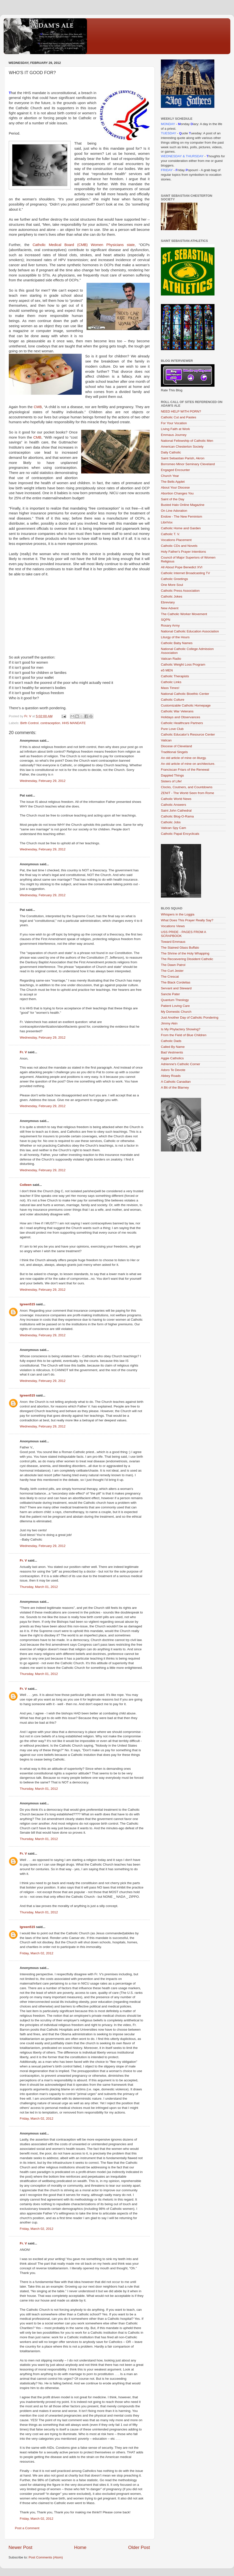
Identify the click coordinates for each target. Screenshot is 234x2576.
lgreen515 (27, 1304)
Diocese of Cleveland (176, 746)
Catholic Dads (171, 1041)
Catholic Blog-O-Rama (177, 816)
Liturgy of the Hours (175, 637)
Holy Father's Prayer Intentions (183, 551)
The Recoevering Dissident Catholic (187, 959)
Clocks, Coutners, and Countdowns (187, 787)
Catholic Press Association (180, 590)
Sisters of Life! (171, 781)
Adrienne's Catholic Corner (180, 1064)
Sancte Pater (170, 994)
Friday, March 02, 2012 (36, 1953)
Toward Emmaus (173, 942)
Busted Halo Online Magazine (183, 505)
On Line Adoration (174, 510)
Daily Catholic (171, 452)
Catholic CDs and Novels (179, 546)
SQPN (165, 619)
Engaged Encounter (175, 470)
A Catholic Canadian (176, 1081)
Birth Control (29, 723)
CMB (38, 407)
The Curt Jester (172, 971)
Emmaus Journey (173, 435)
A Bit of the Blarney (175, 1087)
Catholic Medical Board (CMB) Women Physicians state (84, 245)
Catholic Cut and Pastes (178, 417)
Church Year (170, 476)
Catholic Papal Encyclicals (180, 834)
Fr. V (23, 1052)
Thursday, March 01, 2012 (39, 1587)
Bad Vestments (172, 1052)
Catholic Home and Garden (181, 528)
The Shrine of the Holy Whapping (185, 953)
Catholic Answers (173, 804)
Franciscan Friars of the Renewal (185, 769)
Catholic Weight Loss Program (183, 664)
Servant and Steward (176, 988)
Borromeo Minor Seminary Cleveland (188, 464)
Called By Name (173, 1047)
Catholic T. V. (170, 534)
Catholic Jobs (171, 822)
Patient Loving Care (175, 1006)
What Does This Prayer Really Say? (187, 920)
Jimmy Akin (169, 1023)
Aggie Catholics (172, 1058)
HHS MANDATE (74, 723)
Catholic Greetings (174, 579)
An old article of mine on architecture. (188, 764)
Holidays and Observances (180, 717)
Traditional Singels (174, 752)
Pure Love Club (172, 729)
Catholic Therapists (175, 676)
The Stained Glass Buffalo (180, 947)
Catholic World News (176, 799)
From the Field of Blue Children (183, 1035)
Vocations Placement (176, 540)
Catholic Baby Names (177, 643)
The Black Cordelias (175, 982)
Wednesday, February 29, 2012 (43, 781)
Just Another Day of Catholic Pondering (189, 1017)
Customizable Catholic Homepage (186, 705)
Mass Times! (170, 688)
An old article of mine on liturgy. (183, 758)
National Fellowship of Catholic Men (187, 440)
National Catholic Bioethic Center (185, 694)
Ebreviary (168, 602)
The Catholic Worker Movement (184, 614)
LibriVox (167, 522)
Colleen (26, 1185)
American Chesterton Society (182, 446)
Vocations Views (173, 926)
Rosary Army (170, 625)
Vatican (166, 740)
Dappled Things (172, 775)
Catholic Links (171, 682)
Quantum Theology (175, 1000)
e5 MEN (167, 670)
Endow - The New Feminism (181, 516)
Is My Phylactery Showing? (180, 1029)
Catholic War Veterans (177, 711)
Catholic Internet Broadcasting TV (185, 573)
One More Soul (172, 585)
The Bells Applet (173, 481)
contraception (50, 723)
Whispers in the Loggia (177, 914)
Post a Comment (27, 2528)
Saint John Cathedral (176, 810)
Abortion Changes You (177, 493)
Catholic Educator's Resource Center (188, 734)
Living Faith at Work (175, 429)
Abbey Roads (171, 1076)
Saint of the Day (172, 499)
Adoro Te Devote (173, 1070)
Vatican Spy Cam (173, 828)
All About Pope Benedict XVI (181, 567)
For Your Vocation (174, 423)
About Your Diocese (175, 487)
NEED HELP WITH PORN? (181, 411)
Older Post (139, 2547)
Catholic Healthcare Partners (182, 723)
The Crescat (170, 976)
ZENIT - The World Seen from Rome (187, 793)
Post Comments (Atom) (46, 2557)
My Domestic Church (176, 1011)
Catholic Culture (172, 699)
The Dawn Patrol (173, 965)
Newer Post (20, 2547)
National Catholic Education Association (190, 631)
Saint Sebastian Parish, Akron (183, 458)
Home (80, 2547)
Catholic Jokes (171, 596)
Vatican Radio (171, 658)
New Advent (169, 608)
